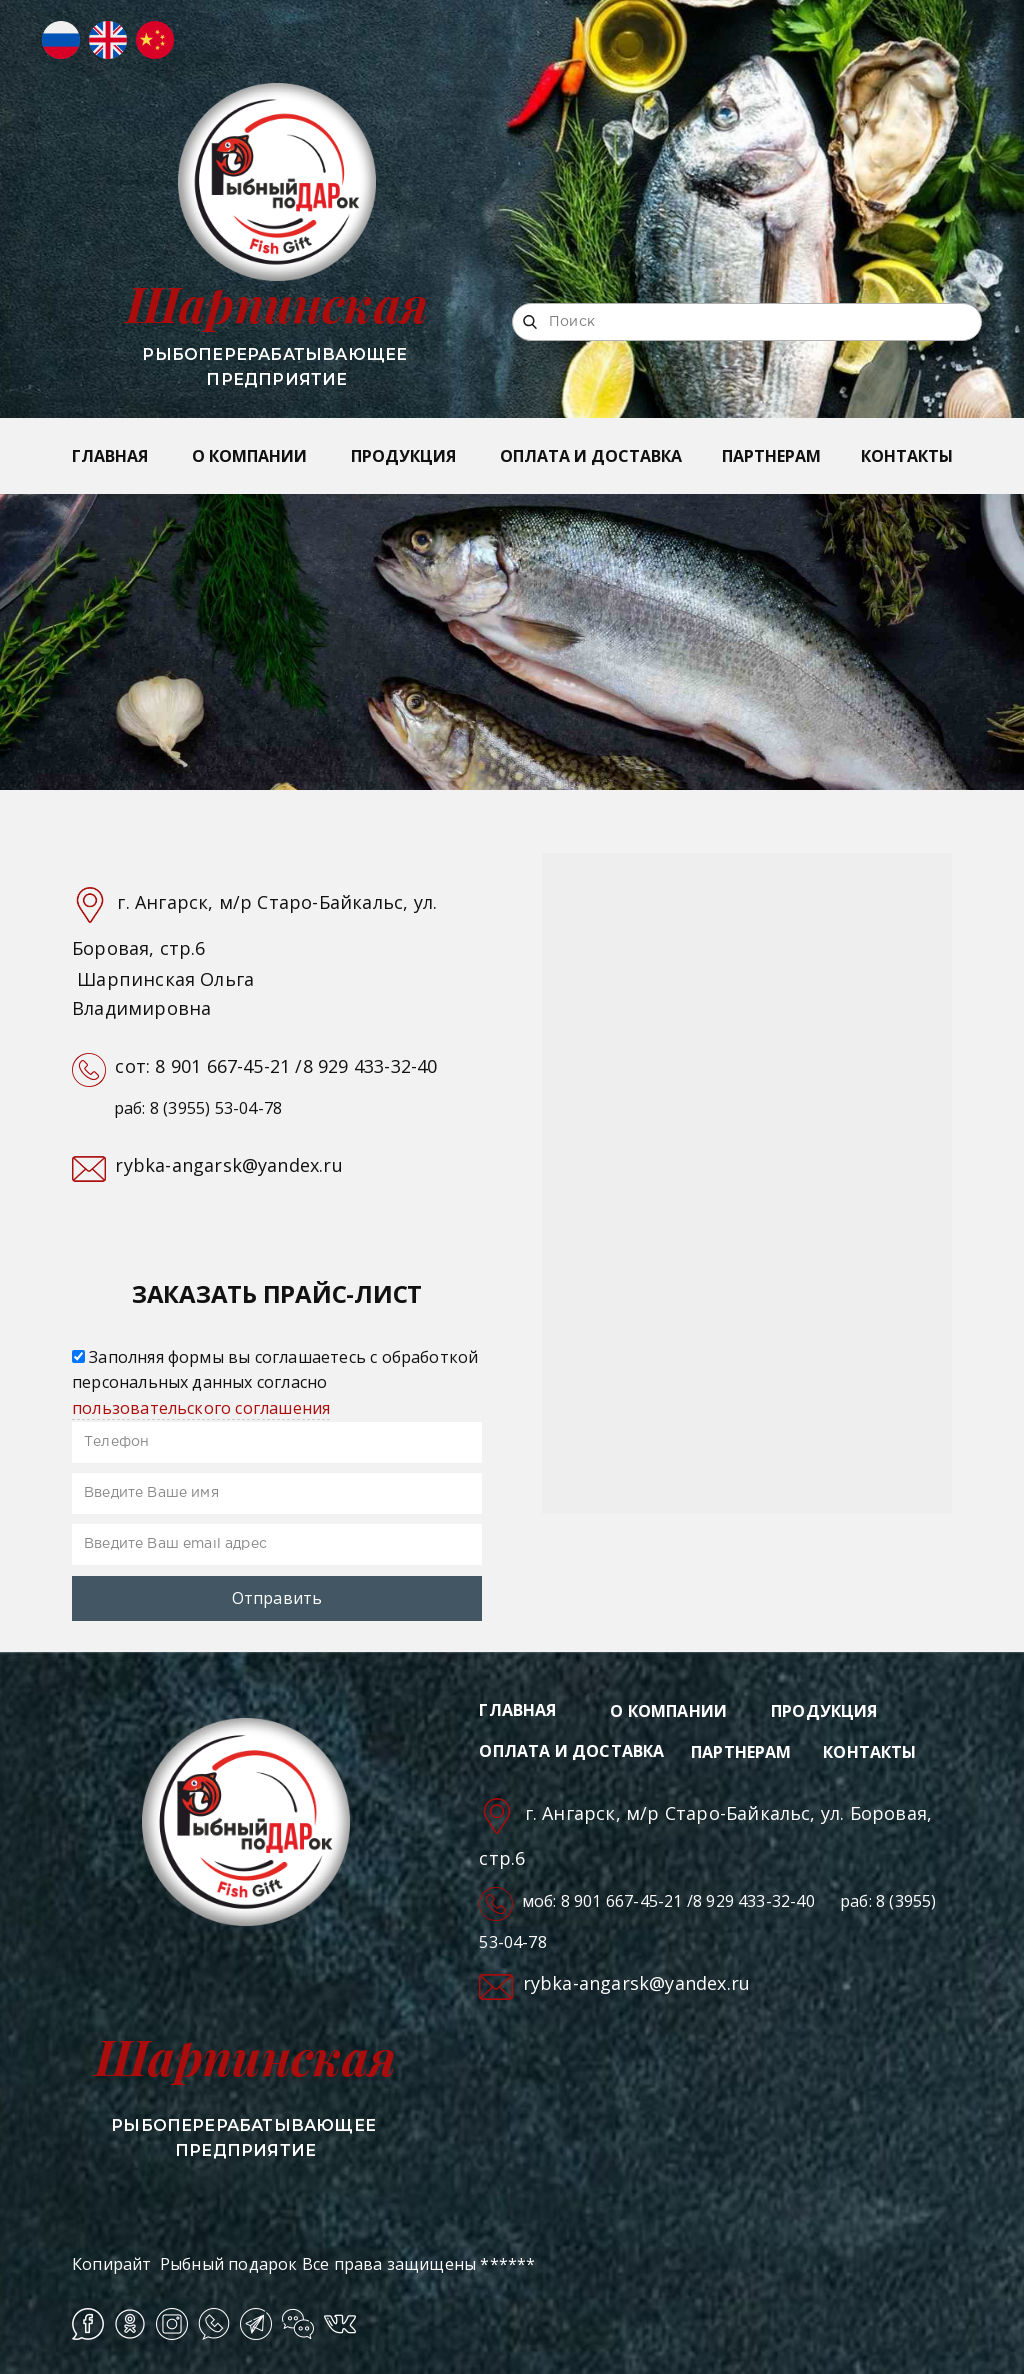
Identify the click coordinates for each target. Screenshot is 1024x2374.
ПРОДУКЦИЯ (403, 456)
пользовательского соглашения (201, 1408)
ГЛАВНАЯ (110, 456)
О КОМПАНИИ (249, 456)
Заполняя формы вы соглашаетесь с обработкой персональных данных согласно (275, 1382)
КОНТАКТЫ (907, 456)
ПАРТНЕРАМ (771, 456)
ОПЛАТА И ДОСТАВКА (591, 456)
